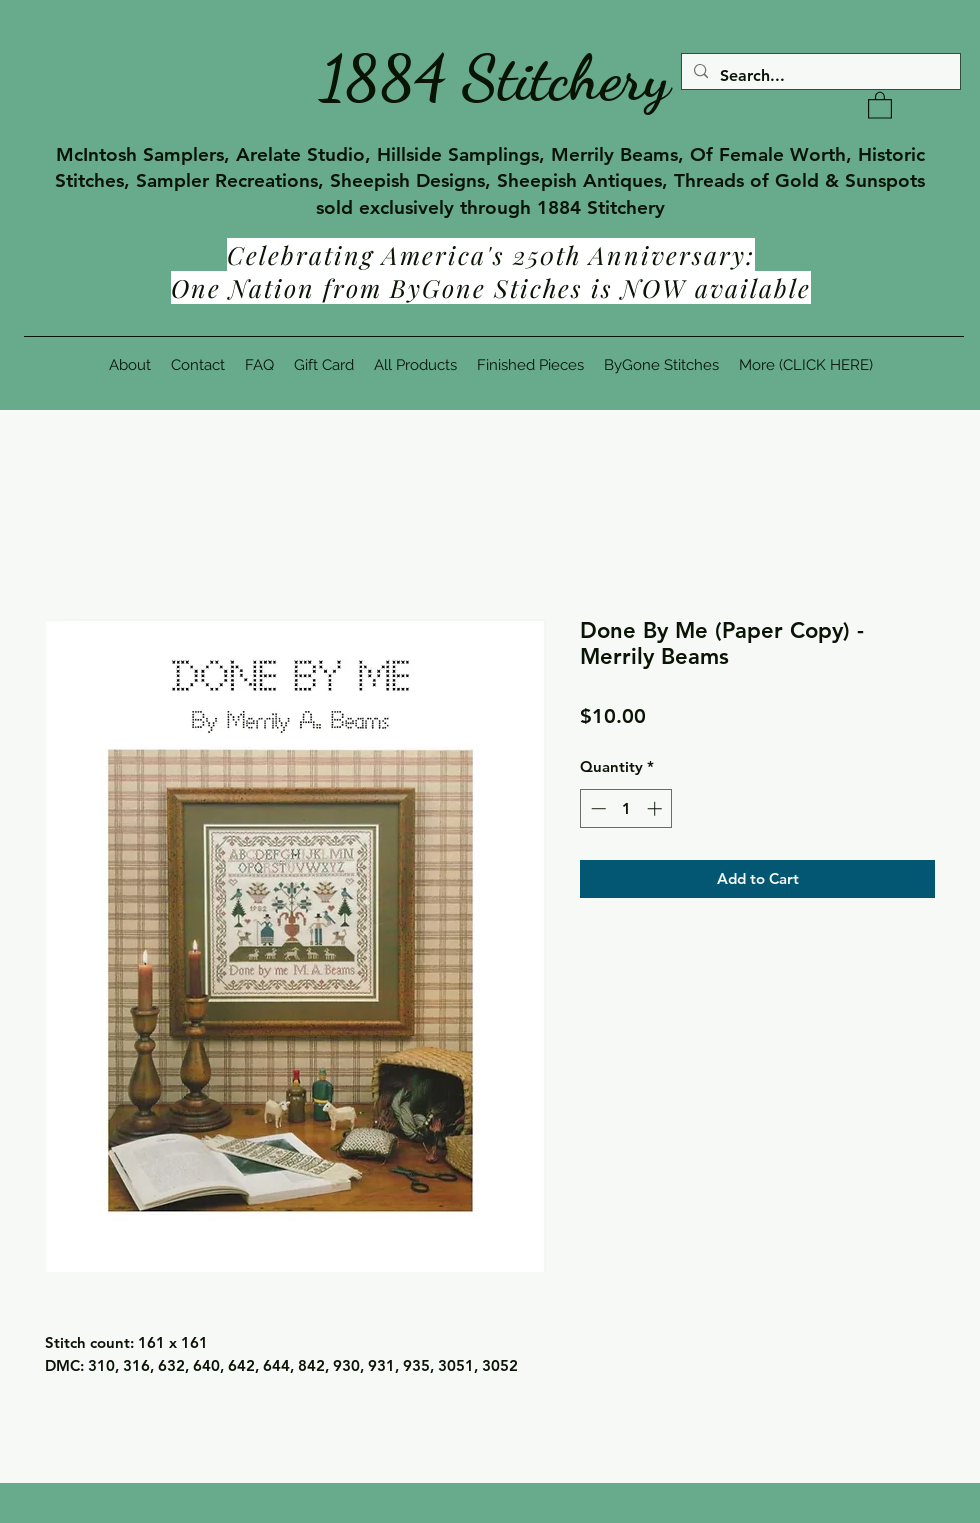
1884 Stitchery (495, 78)
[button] (880, 104)
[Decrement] (596, 808)
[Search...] (819, 76)
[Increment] (656, 808)
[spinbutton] (626, 808)
